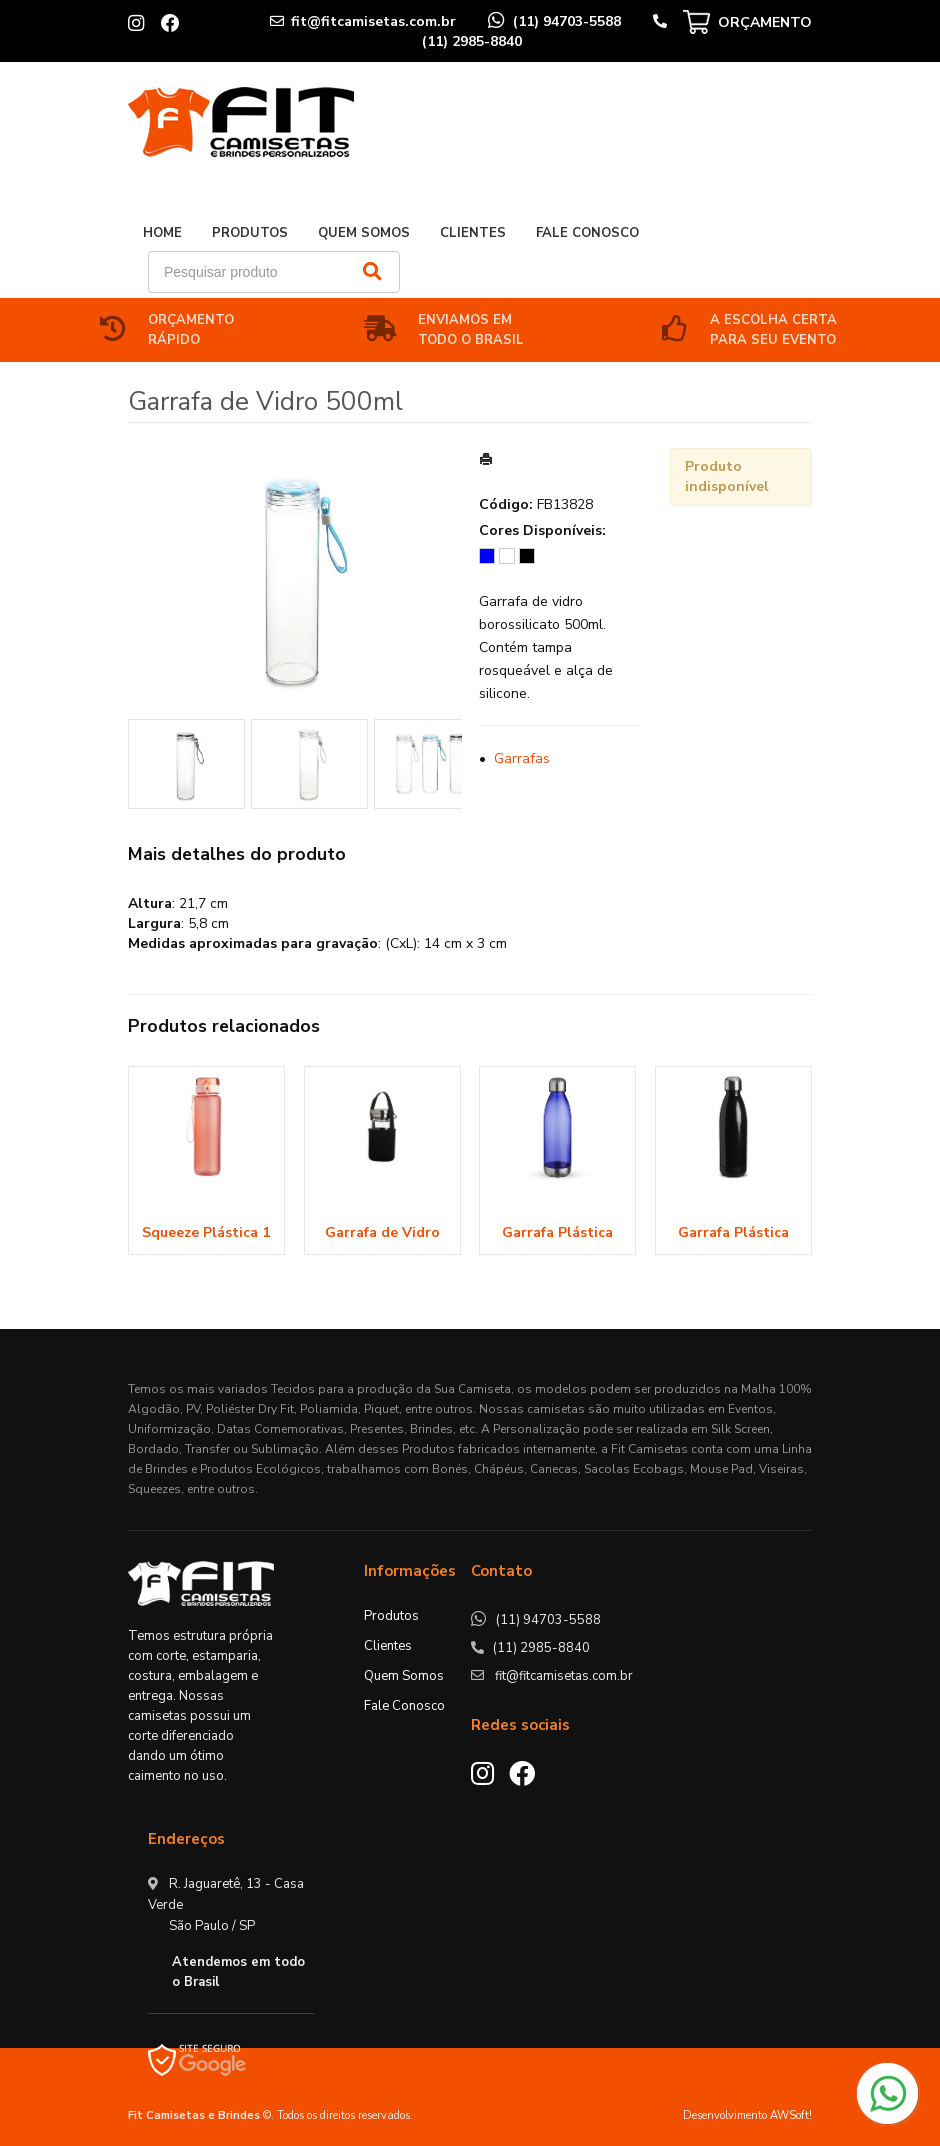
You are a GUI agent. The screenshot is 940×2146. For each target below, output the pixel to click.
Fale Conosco (587, 233)
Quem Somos (364, 233)
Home (162, 233)
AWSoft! (791, 2115)
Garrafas (522, 758)
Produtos (250, 233)
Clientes (473, 233)
